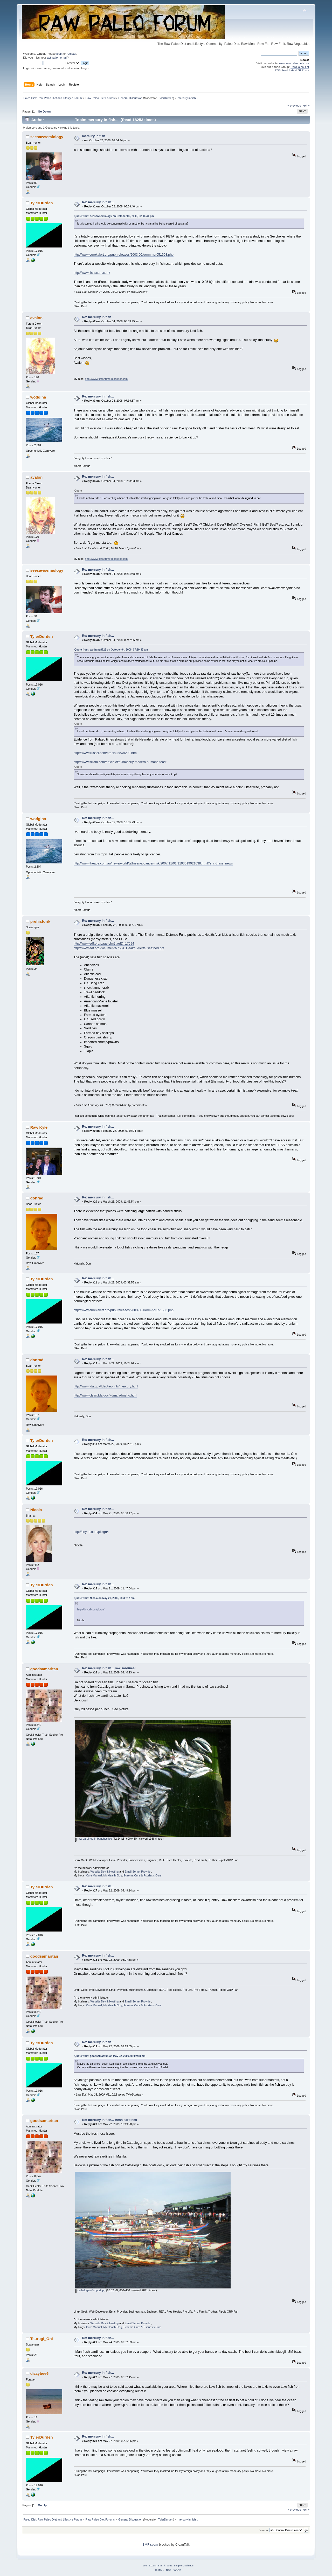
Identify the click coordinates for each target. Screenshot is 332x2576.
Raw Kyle (39, 1127)
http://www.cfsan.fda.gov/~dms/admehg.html (105, 1395)
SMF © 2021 (165, 2565)
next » (306, 105)
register (71, 53)
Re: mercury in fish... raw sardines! (109, 1668)
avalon (36, 318)
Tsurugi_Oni (41, 2338)
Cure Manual (94, 1875)
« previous (294, 105)
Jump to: (263, 2530)
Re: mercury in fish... (98, 202)
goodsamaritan (44, 1669)
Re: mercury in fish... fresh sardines (109, 2120)
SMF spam (150, 2544)
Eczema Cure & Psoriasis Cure (142, 1875)
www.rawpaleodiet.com (294, 63)
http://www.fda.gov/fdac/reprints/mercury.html (106, 1386)
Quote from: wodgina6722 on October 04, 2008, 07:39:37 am (111, 649)
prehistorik (40, 921)
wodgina (38, 397)
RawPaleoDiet (299, 66)
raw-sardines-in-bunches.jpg (93, 1838)
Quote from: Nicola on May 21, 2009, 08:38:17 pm (104, 1598)
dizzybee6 (39, 2373)
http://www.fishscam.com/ (92, 273)
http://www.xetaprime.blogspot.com (106, 378)
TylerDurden (165, 98)
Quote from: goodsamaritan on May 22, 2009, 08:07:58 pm (110, 2056)
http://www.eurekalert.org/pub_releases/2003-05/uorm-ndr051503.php (124, 254)
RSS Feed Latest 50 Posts (292, 70)
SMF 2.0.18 (149, 2565)
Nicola (36, 1509)
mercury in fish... (95, 136)
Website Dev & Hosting (104, 1871)
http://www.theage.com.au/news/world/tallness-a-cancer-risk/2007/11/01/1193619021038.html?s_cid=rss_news (153, 863)
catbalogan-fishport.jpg (90, 2290)
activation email (57, 57)
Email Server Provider (138, 1871)
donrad (37, 1198)
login (59, 53)
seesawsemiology (46, 137)
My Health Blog (112, 1875)
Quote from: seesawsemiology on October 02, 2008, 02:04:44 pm (114, 216)
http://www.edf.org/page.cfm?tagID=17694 (104, 943)
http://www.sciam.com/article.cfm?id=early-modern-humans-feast (120, 762)
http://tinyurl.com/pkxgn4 (91, 1532)
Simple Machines (183, 2565)
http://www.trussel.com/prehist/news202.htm (105, 753)
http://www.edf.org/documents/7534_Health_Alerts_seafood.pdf (119, 948)
